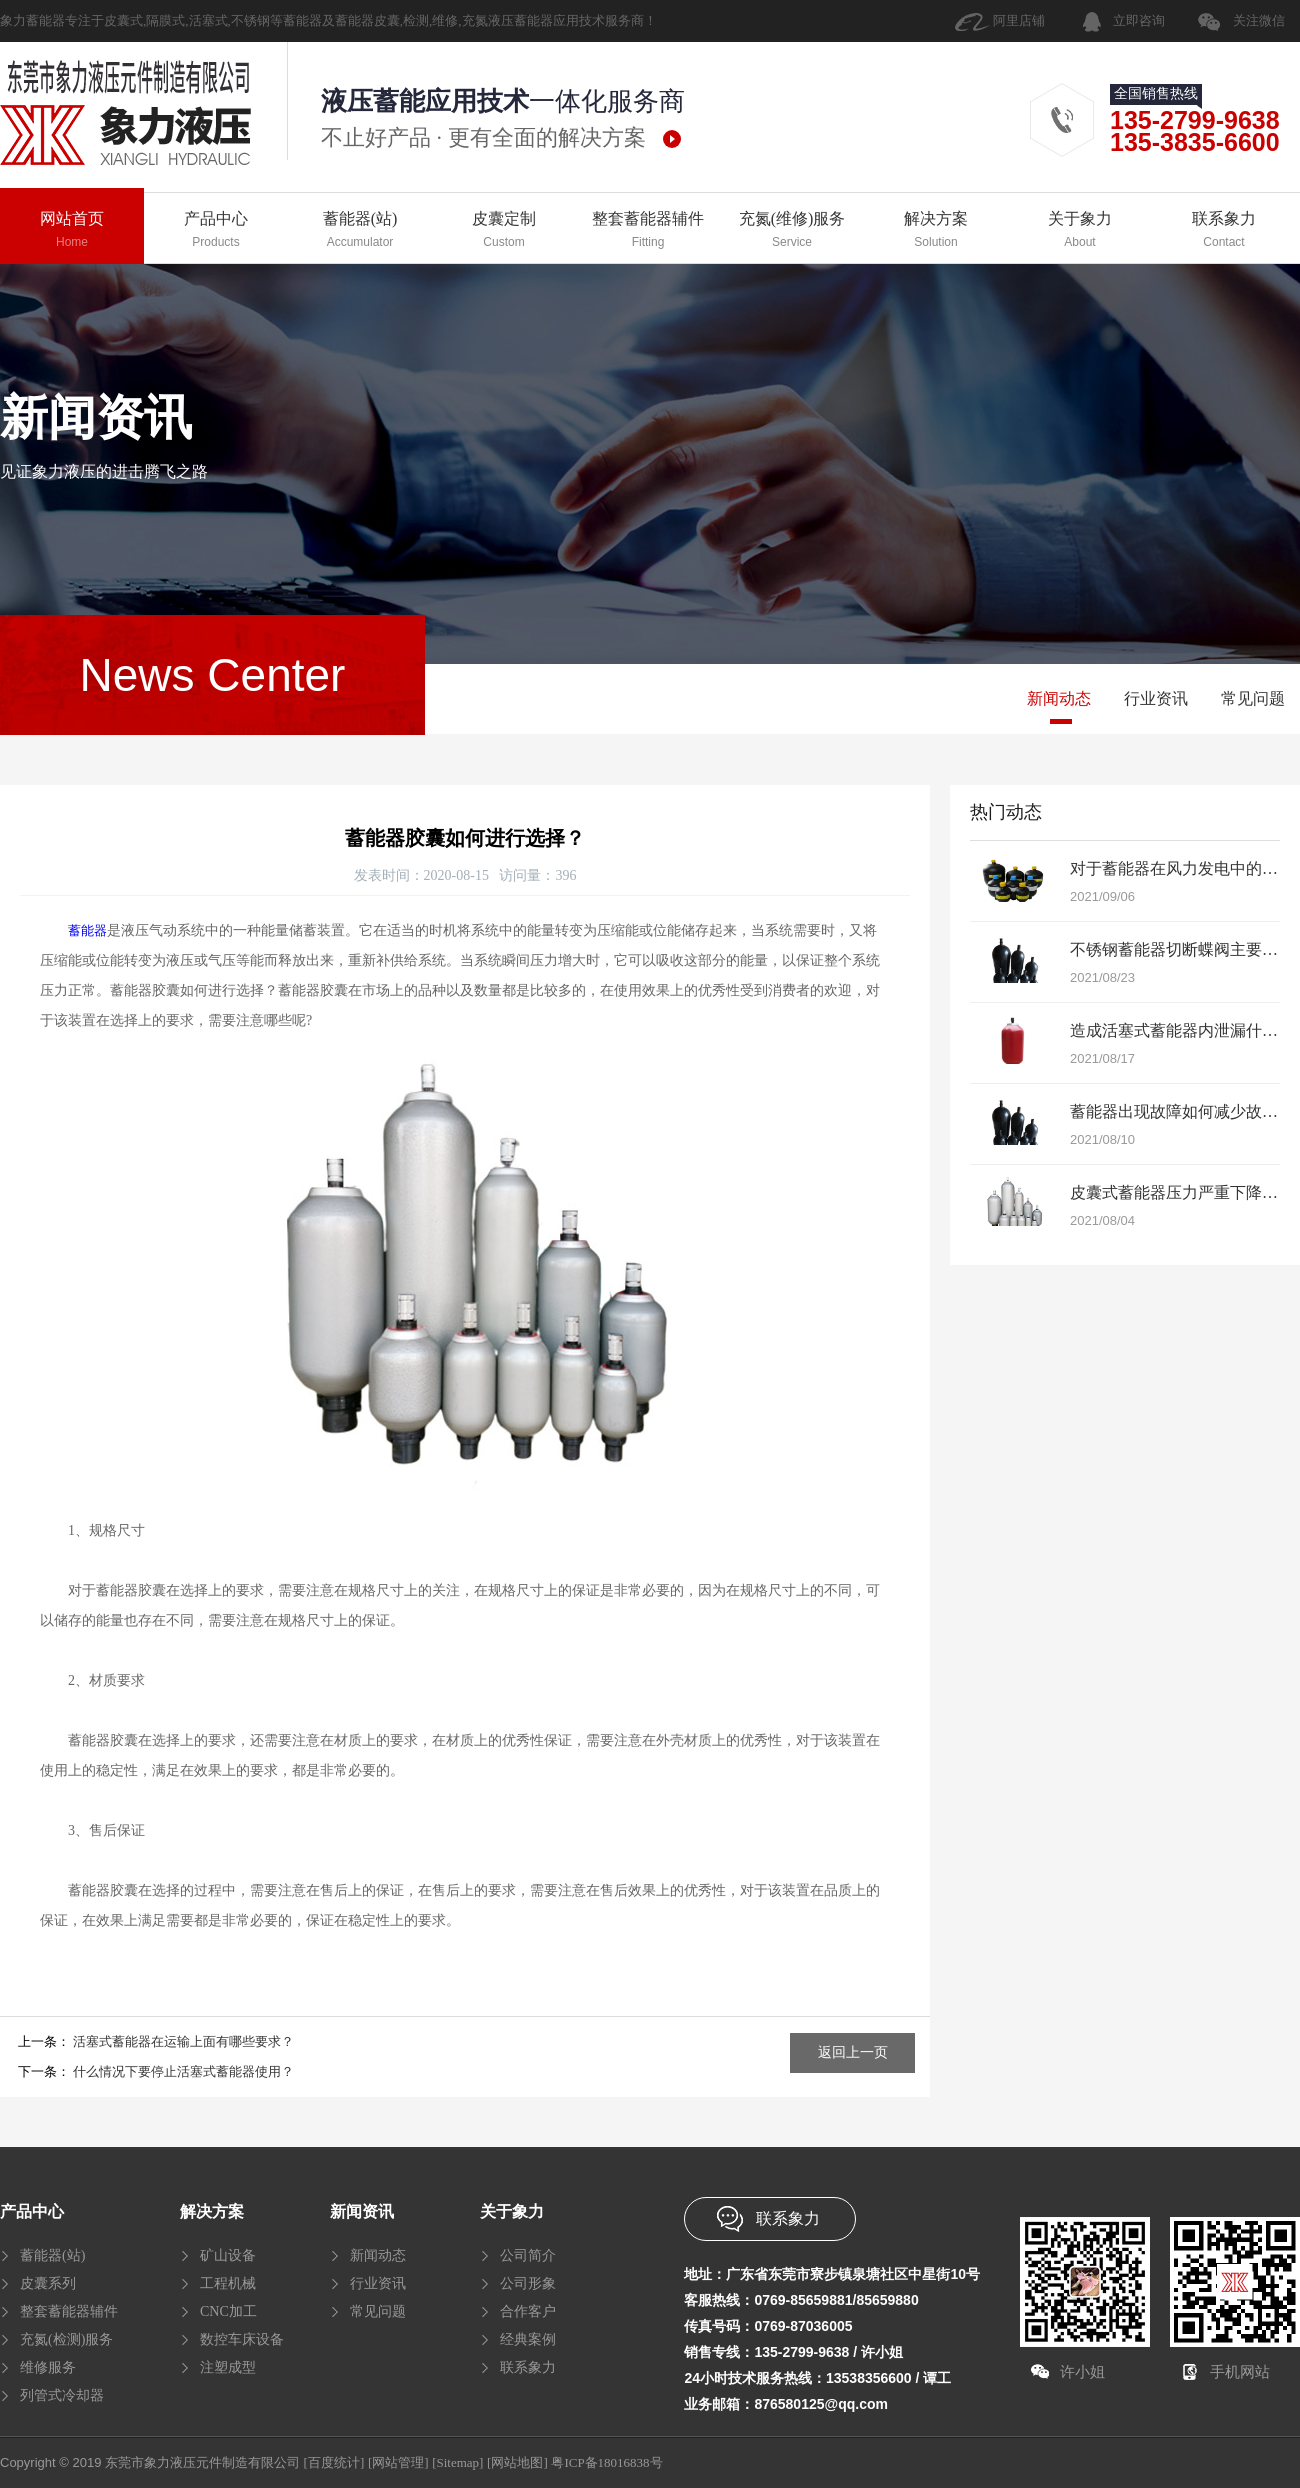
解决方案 (936, 230)
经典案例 (528, 2339)
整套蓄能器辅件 (648, 230)
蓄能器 (87, 930)
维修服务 (48, 2367)
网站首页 (72, 230)
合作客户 (528, 2311)
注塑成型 (228, 2367)
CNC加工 (228, 2311)
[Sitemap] (457, 2462)
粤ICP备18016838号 (606, 2462)
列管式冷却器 (62, 2395)
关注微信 (1259, 20)
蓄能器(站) (360, 230)
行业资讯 (1156, 698)
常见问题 (1253, 698)
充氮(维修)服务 (792, 230)
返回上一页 (853, 2052)
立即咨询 (1139, 20)
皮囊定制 (504, 230)
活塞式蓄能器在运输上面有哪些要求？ (183, 2041)
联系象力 (1224, 230)
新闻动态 (1059, 698)
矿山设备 (228, 2255)
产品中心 (216, 230)
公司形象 (528, 2283)
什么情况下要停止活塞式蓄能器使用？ (183, 2071)
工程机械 (228, 2283)
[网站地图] (517, 2462)
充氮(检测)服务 (66, 2339)
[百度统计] (334, 2462)
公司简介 (528, 2255)
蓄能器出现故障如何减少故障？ (1182, 1111)
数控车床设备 (242, 2339)
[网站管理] (398, 2462)
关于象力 (1080, 230)
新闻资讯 (362, 2211)
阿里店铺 (1019, 20)
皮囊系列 (48, 2283)
